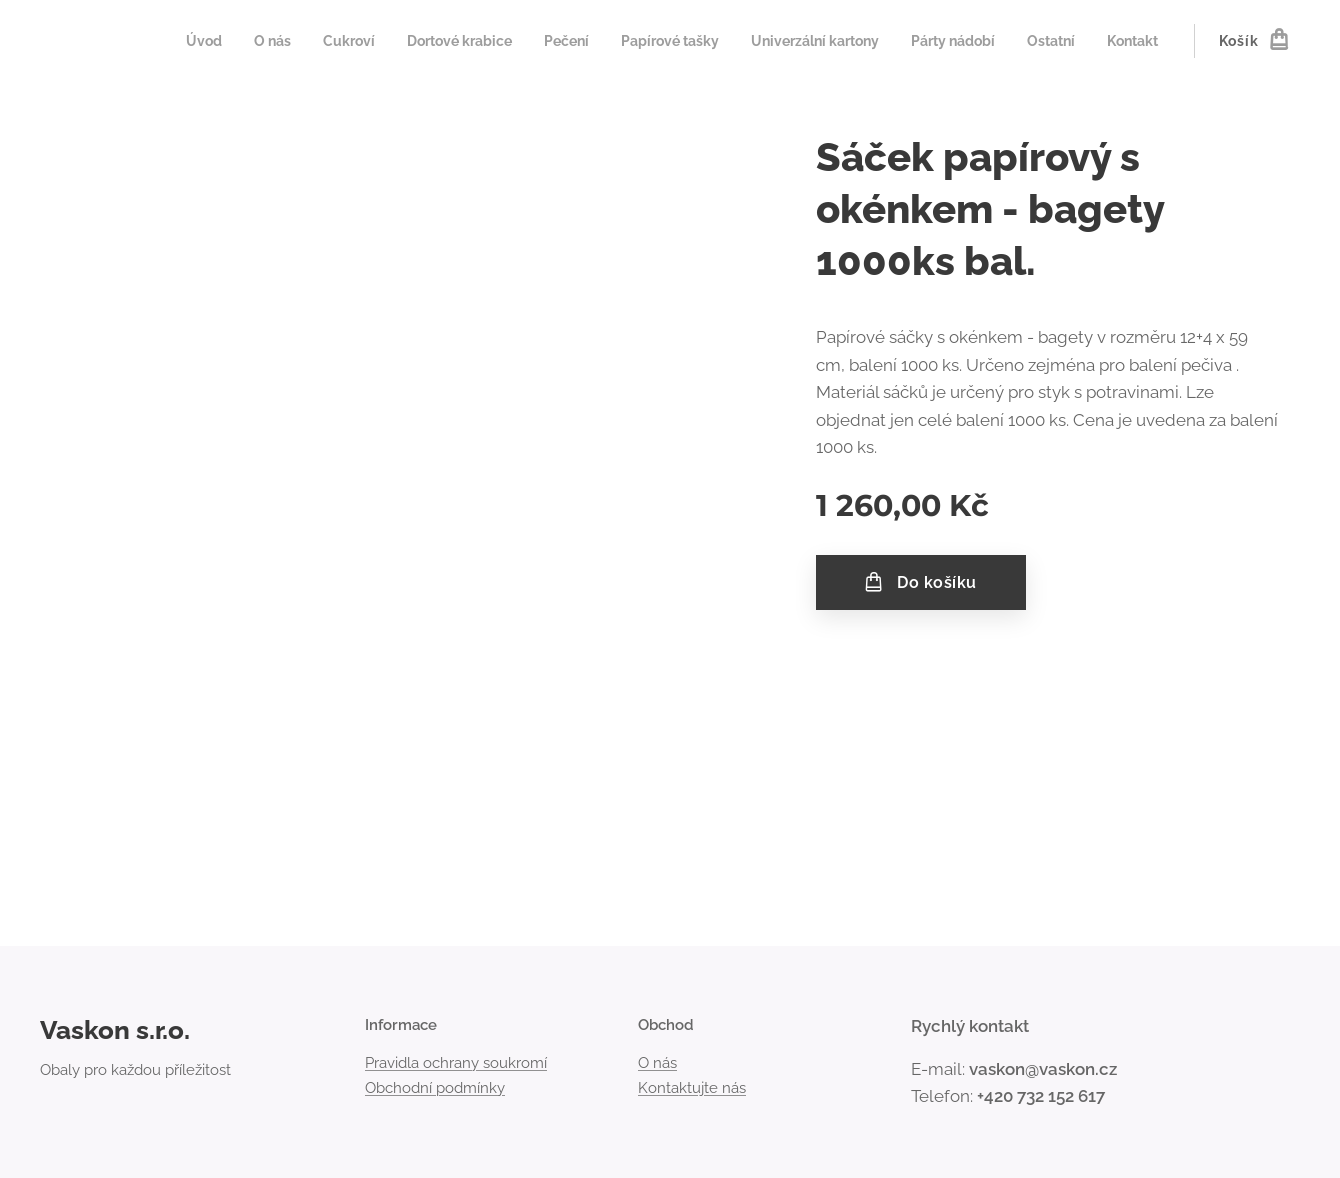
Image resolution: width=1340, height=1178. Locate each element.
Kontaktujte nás (692, 1088)
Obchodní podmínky (435, 1088)
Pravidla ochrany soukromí (456, 1064)
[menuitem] (158, 41)
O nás (657, 1064)
